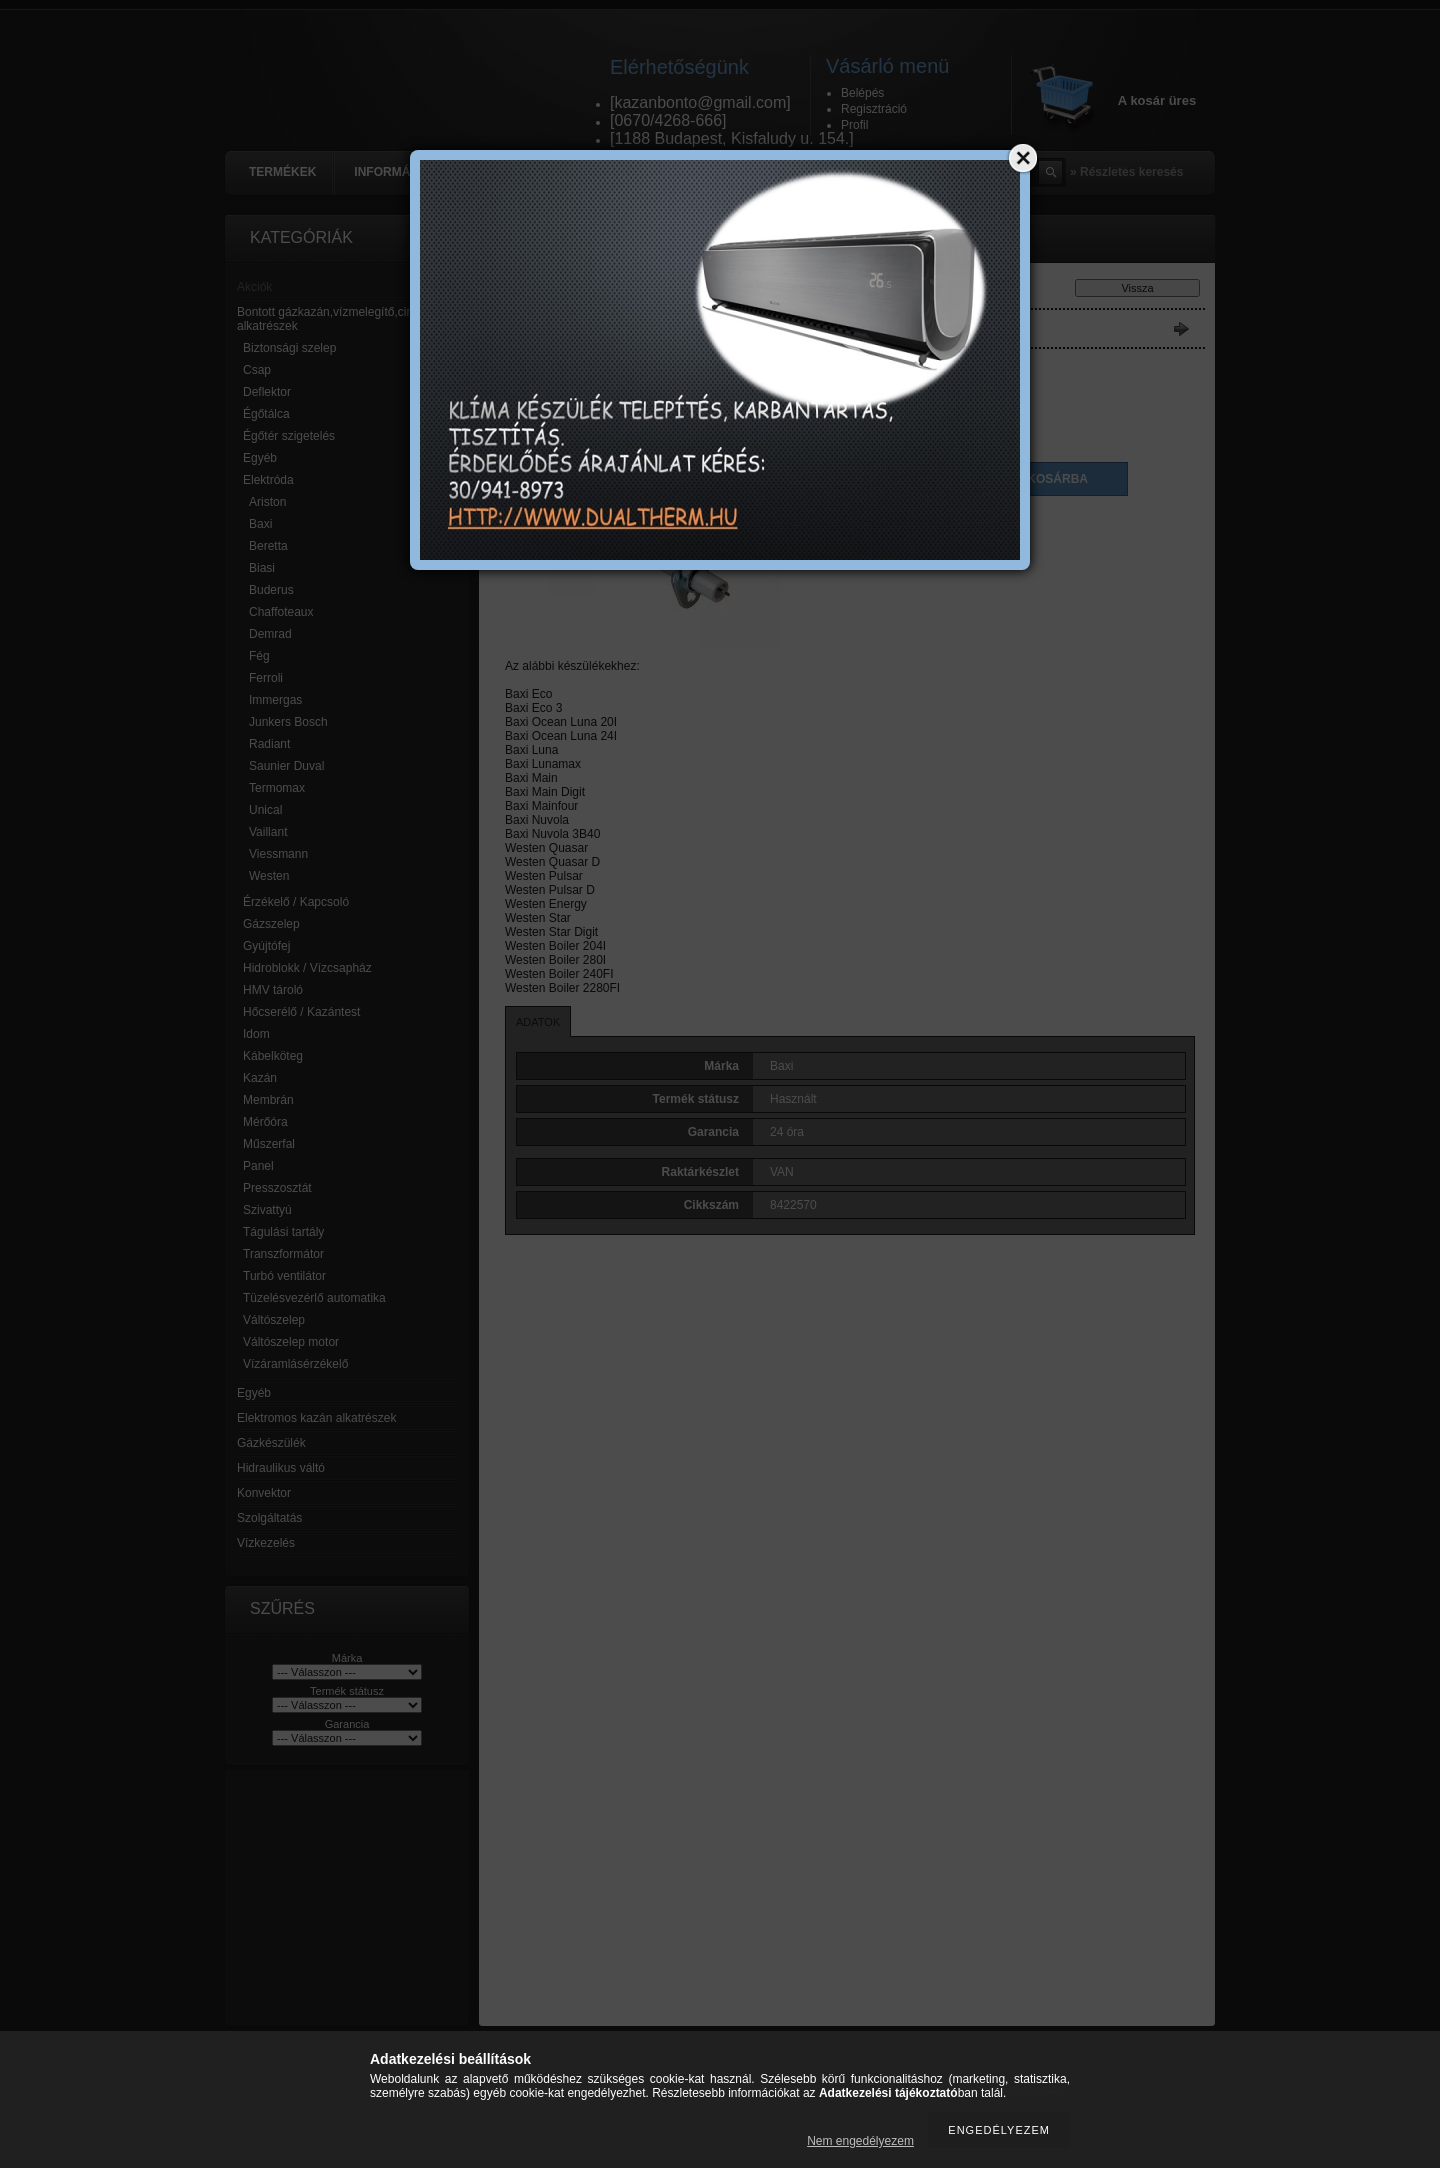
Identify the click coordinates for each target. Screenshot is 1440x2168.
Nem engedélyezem (860, 2141)
